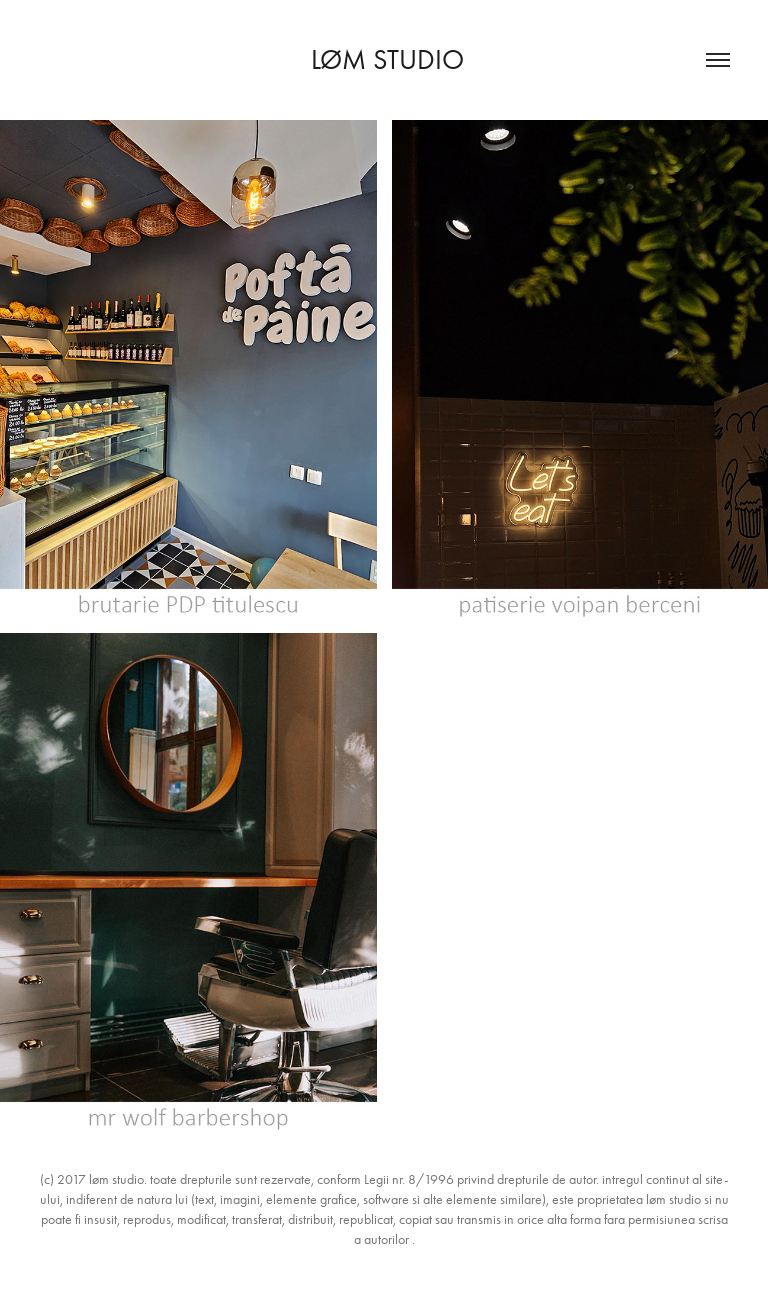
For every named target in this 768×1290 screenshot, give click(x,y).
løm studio (384, 59)
